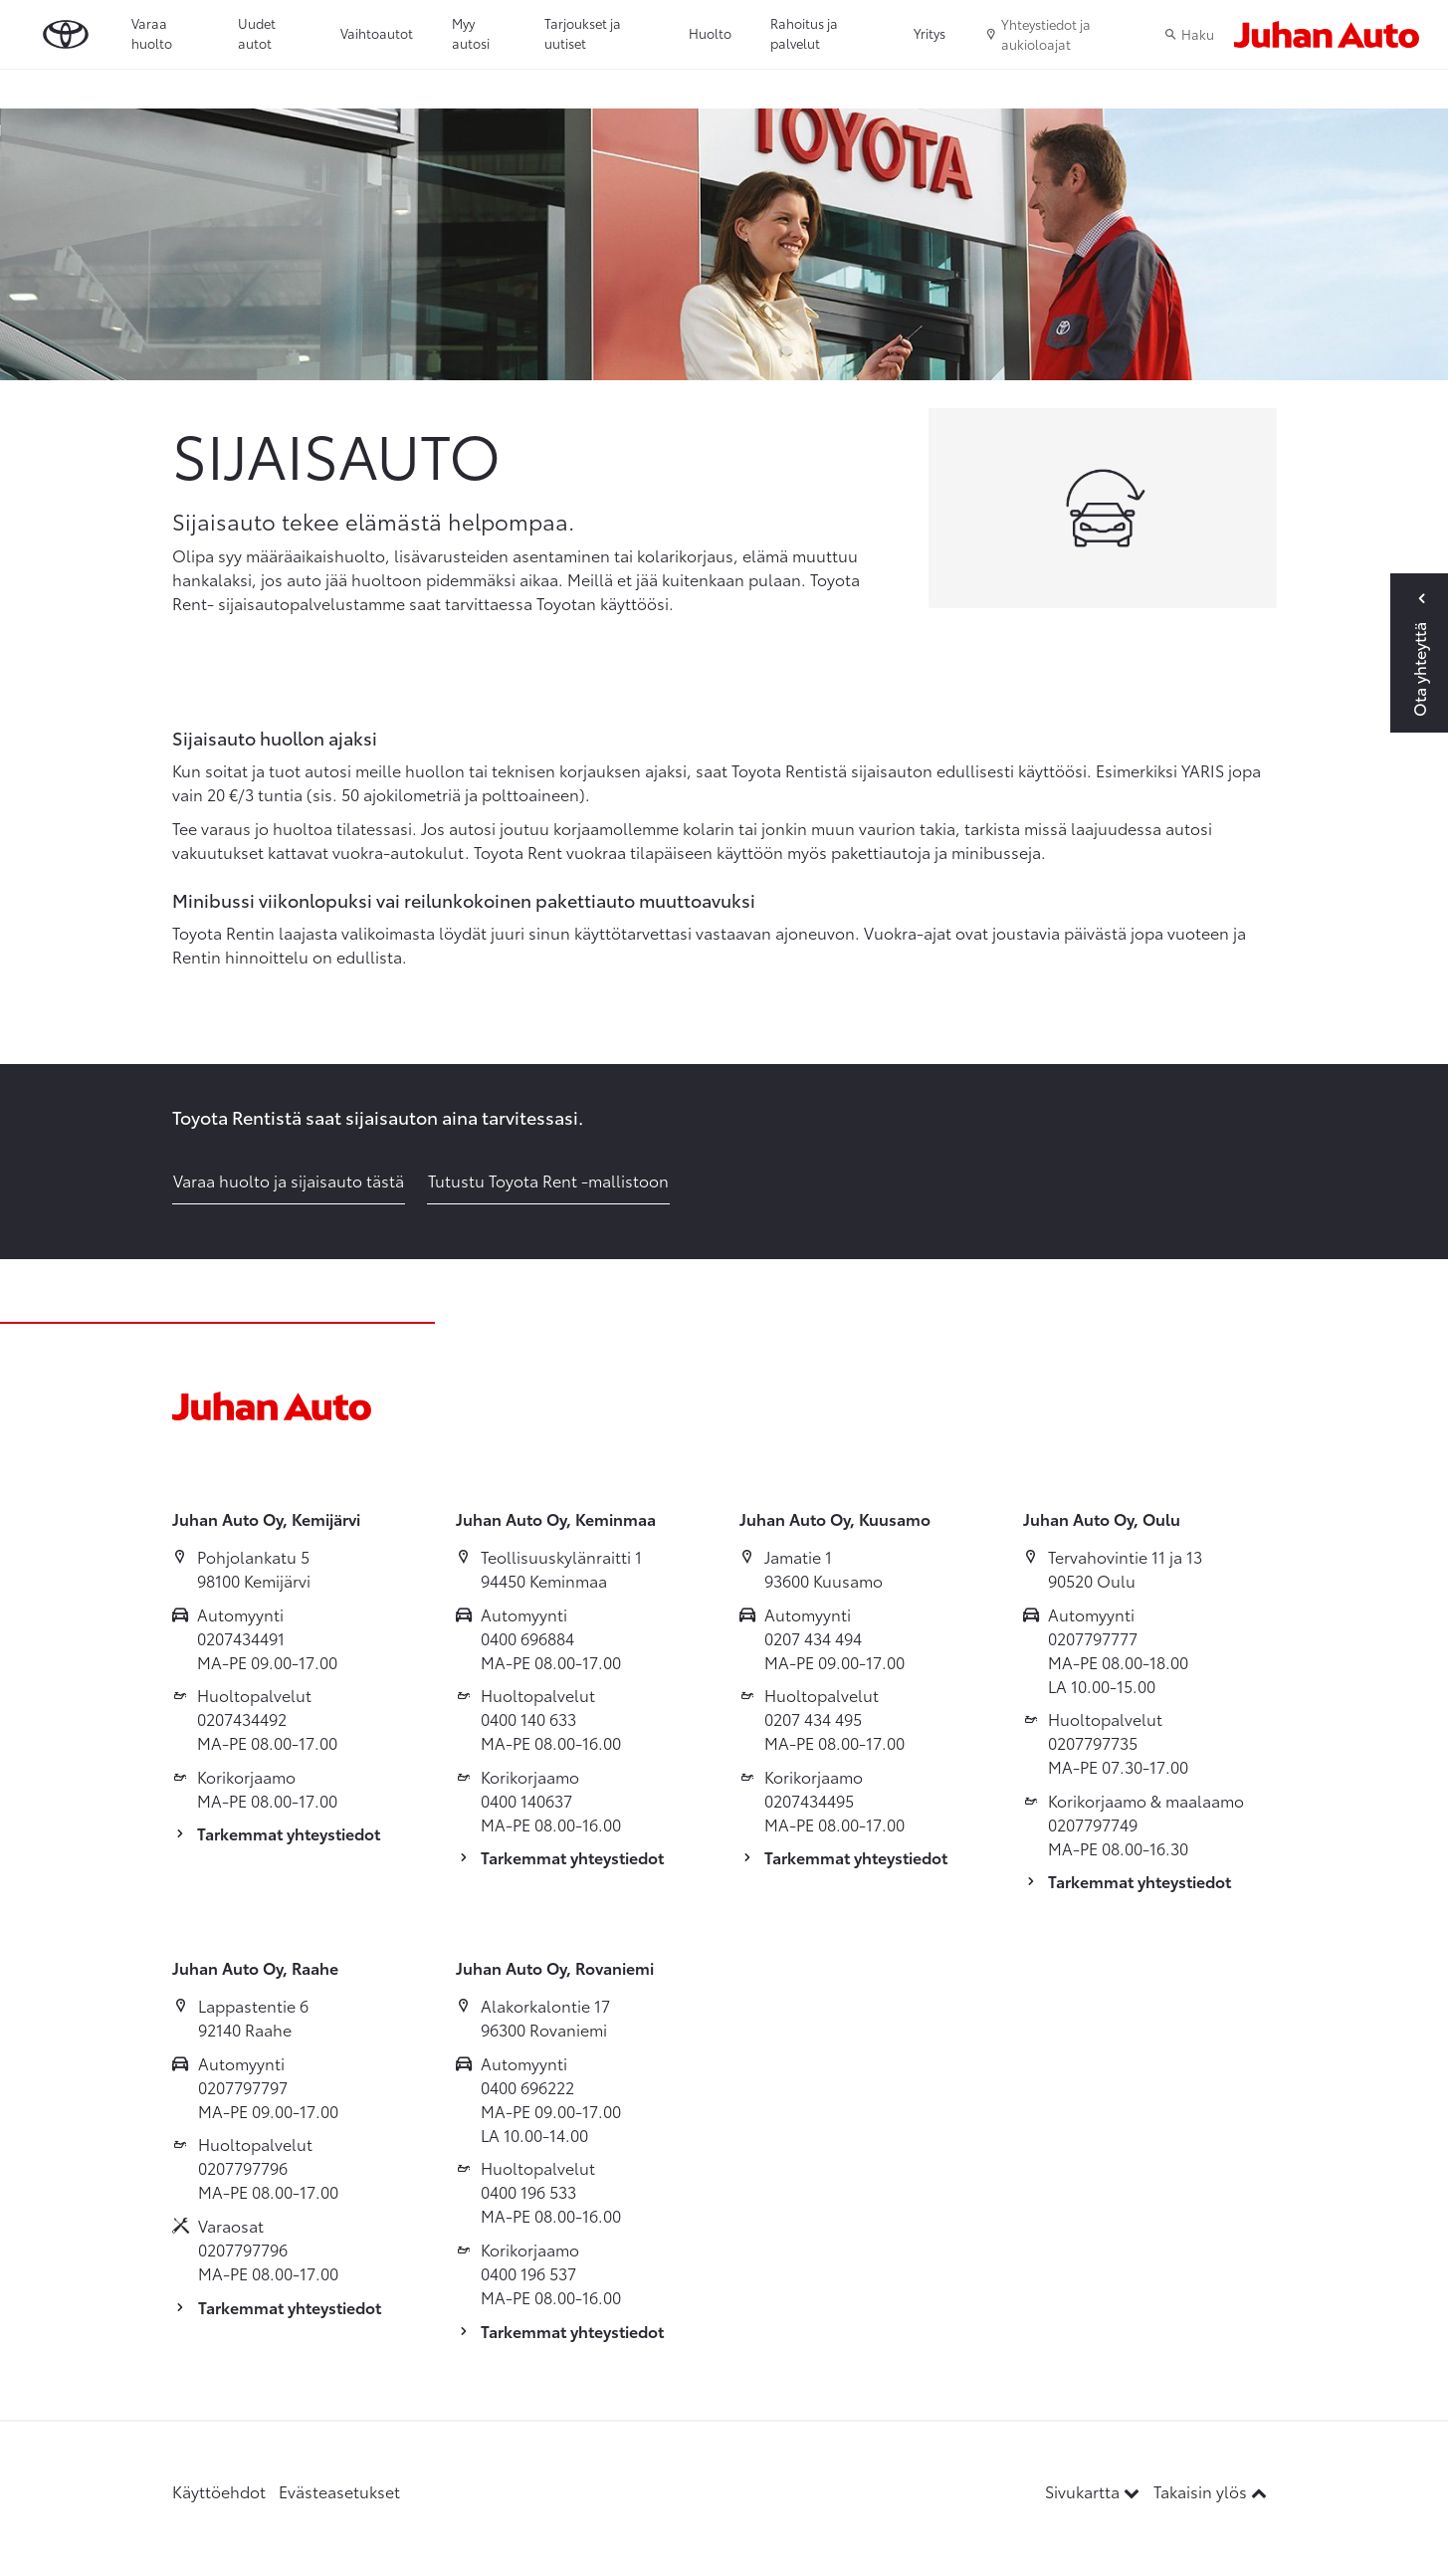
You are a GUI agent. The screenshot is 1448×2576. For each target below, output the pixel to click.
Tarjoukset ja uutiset (582, 33)
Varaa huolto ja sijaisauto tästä (288, 1180)
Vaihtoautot (376, 33)
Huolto (710, 33)
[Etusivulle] (1327, 34)
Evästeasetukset (339, 2490)
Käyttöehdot (219, 2490)
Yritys (929, 33)
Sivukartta (1094, 2490)
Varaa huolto (151, 33)
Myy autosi (471, 33)
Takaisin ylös (1210, 2490)
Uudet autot (257, 33)
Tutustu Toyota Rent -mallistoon (548, 1180)
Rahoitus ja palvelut (804, 33)
